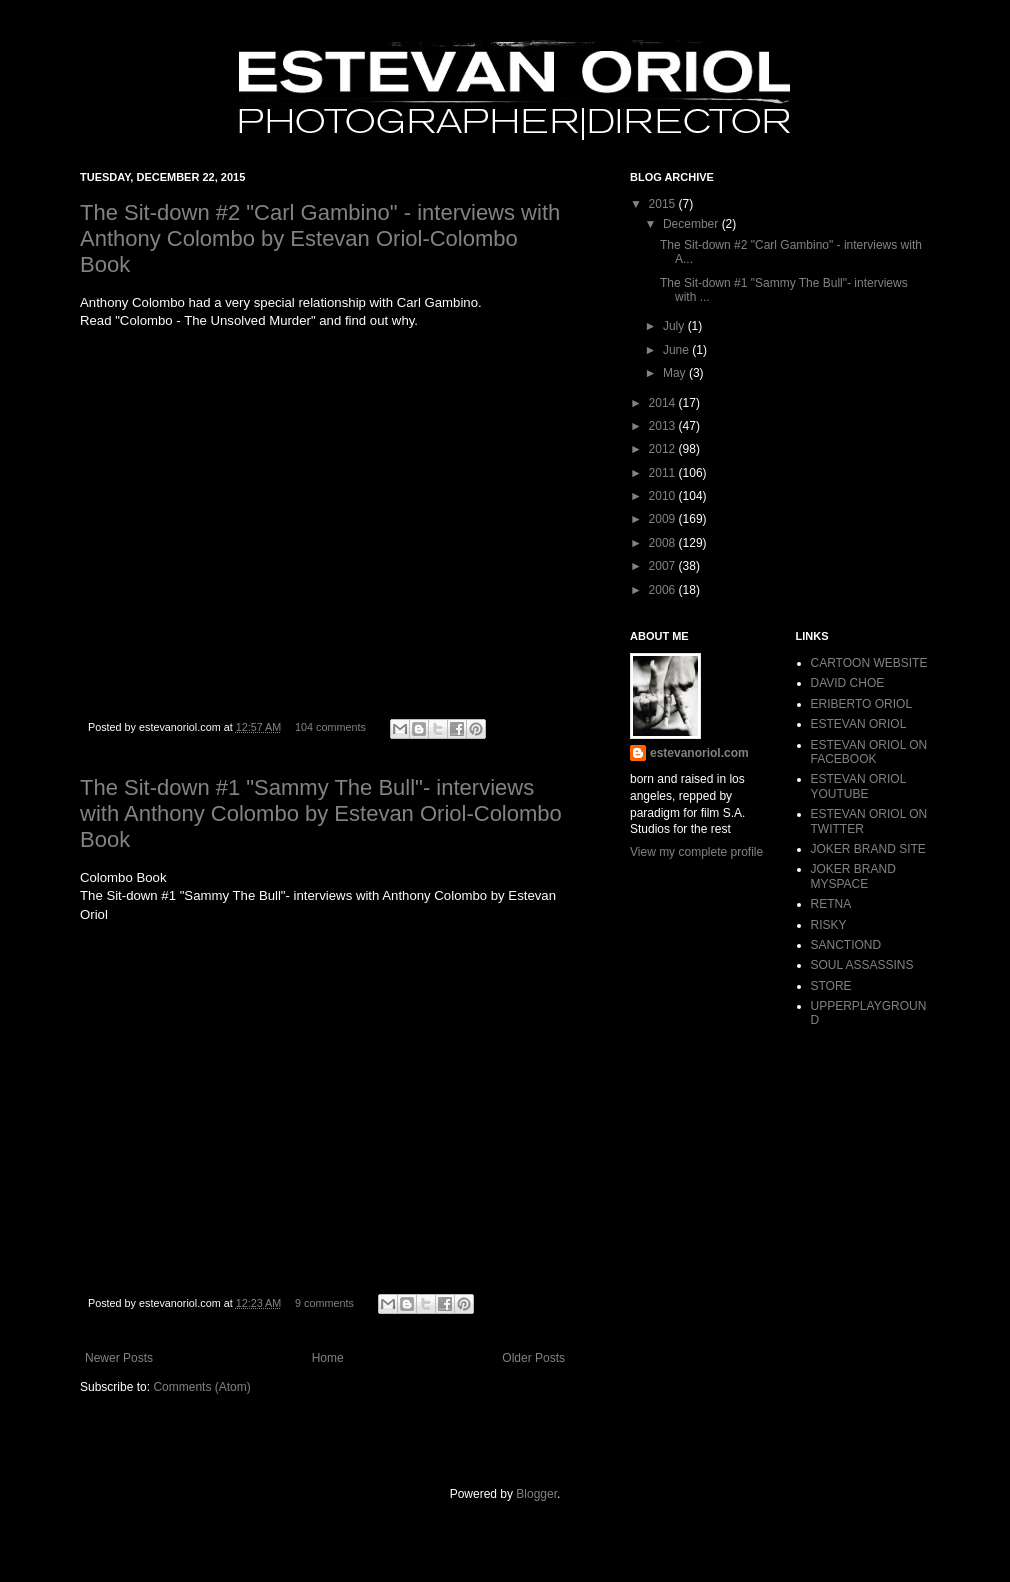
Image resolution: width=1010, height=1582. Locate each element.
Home (328, 1358)
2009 (664, 519)
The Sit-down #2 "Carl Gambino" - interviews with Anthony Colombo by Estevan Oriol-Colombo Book (320, 238)
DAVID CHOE (848, 683)
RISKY (829, 925)
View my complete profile (696, 852)
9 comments (324, 1303)
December (692, 224)
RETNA (831, 904)
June (677, 350)
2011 (664, 473)
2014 (664, 403)
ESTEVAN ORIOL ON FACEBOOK (869, 752)
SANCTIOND (846, 945)
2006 (664, 590)
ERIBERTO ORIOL (862, 704)
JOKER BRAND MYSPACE (853, 876)
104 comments (330, 727)
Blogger (536, 1494)
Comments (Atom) (201, 1387)
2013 (664, 426)
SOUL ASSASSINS (862, 965)
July (675, 326)
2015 (664, 204)
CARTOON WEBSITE (869, 663)
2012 (664, 449)
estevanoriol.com (699, 753)
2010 (664, 496)
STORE (831, 986)
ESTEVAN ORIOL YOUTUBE (858, 786)
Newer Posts (119, 1358)
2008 (664, 543)
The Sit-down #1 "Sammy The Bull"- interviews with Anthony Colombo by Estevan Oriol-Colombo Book (321, 813)
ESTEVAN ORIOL (859, 724)
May (676, 373)
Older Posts (533, 1358)
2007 (664, 566)
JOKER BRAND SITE (868, 849)
